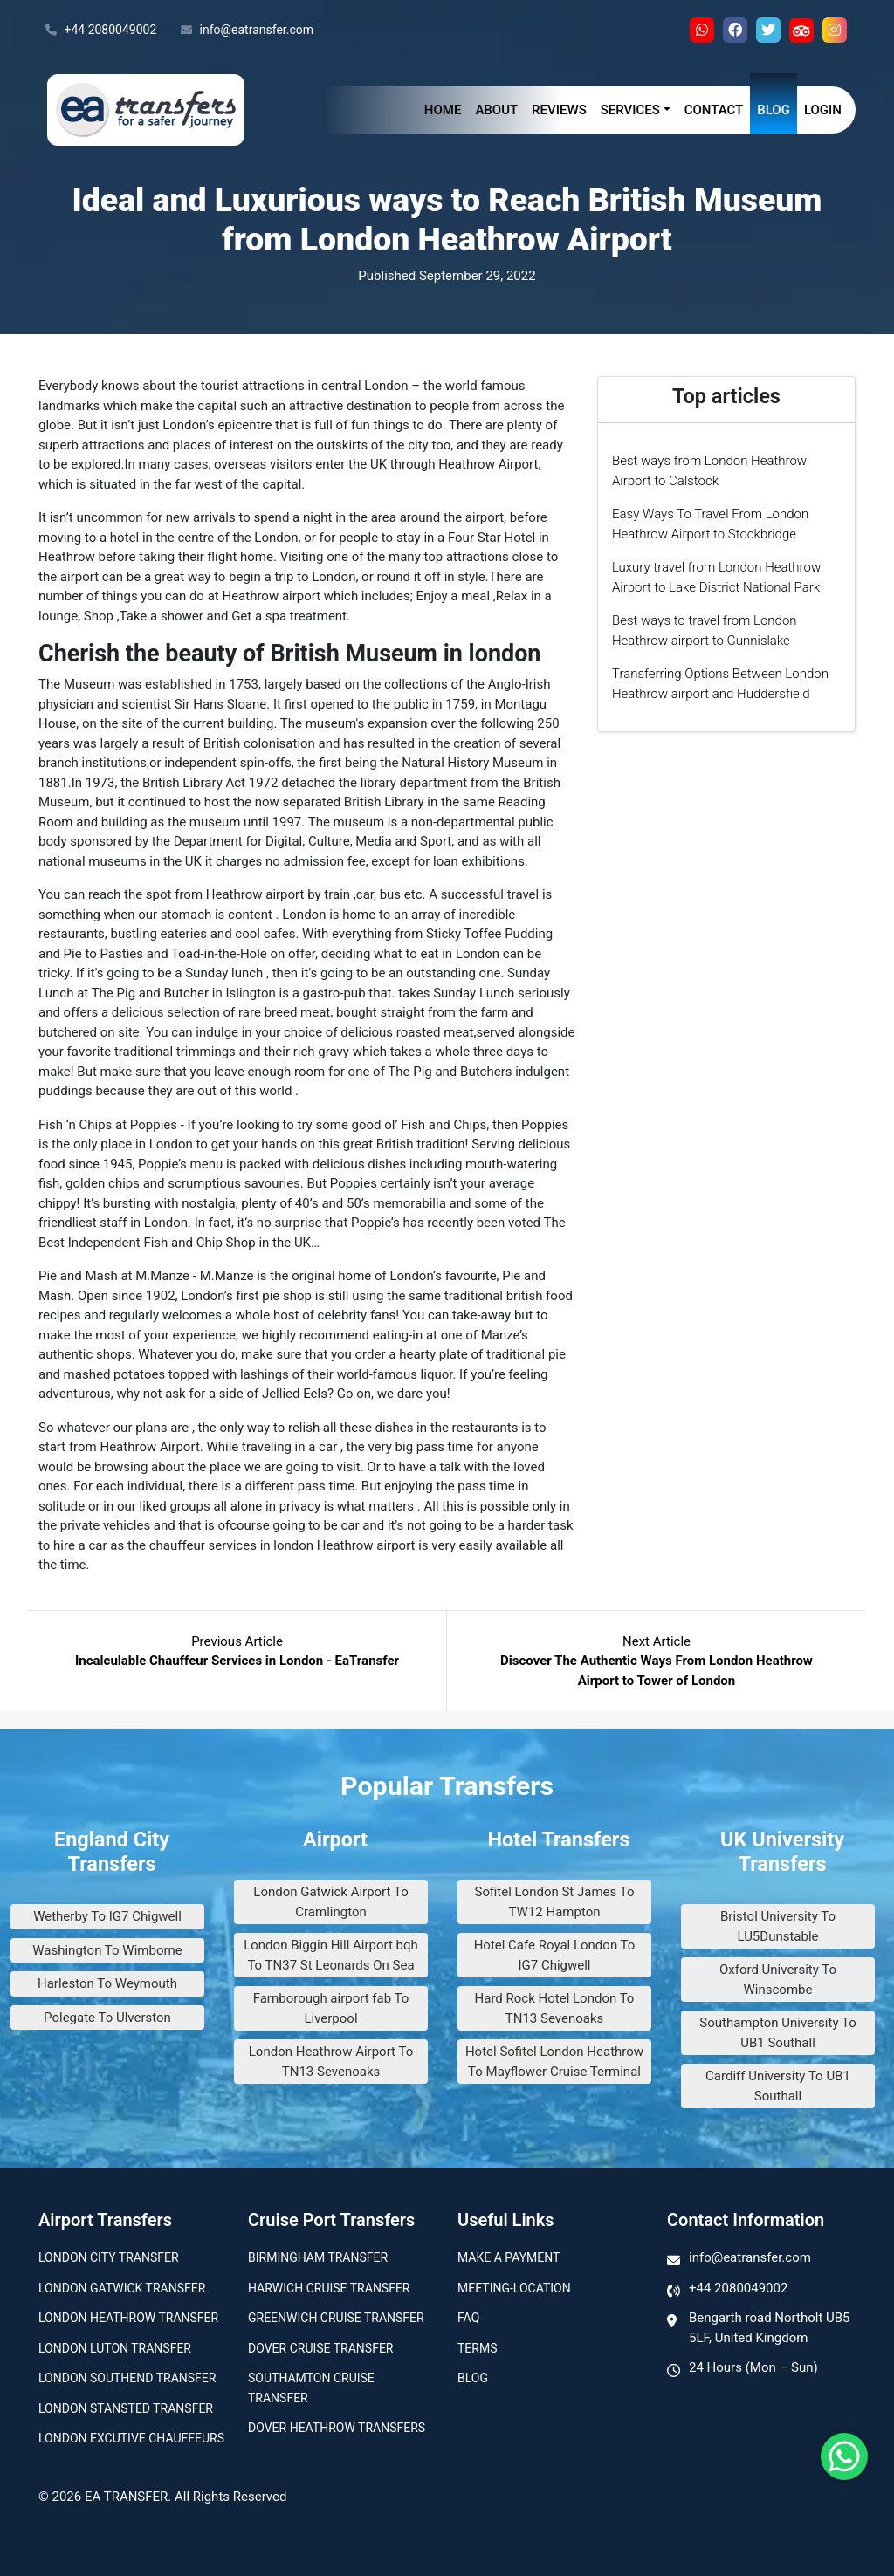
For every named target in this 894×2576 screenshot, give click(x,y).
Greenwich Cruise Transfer (336, 2318)
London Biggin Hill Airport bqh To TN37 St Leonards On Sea (331, 1955)
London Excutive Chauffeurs (131, 2438)
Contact (714, 110)
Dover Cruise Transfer (320, 2348)
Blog (773, 110)
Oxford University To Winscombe (777, 1979)
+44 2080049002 (100, 30)
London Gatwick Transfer (121, 2288)
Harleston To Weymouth (107, 1983)
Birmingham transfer (318, 2257)
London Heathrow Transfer (128, 2318)
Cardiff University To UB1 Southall (777, 2086)
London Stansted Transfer (125, 2408)
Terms (477, 2348)
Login (823, 110)
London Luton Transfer (114, 2348)
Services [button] (630, 110)
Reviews (559, 110)
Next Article (656, 1661)
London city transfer (108, 2257)
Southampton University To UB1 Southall (777, 2033)
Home (443, 110)
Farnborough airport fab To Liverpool (331, 2008)
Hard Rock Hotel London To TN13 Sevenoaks (555, 2008)
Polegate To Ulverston (107, 2017)
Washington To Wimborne (107, 1950)
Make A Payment (508, 2257)
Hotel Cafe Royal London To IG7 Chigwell (555, 1955)
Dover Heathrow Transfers (336, 2428)
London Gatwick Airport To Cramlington (330, 1902)
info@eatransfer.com (247, 30)
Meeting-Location (514, 2288)
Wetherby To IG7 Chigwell (107, 1916)
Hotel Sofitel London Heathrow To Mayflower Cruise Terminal (554, 2061)
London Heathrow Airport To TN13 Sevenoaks (331, 2061)
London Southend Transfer (127, 2378)
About (496, 110)
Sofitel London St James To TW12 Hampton (555, 1902)
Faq (468, 2318)
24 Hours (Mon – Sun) (753, 2367)
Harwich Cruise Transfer (329, 2288)
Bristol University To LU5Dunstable (778, 1926)
